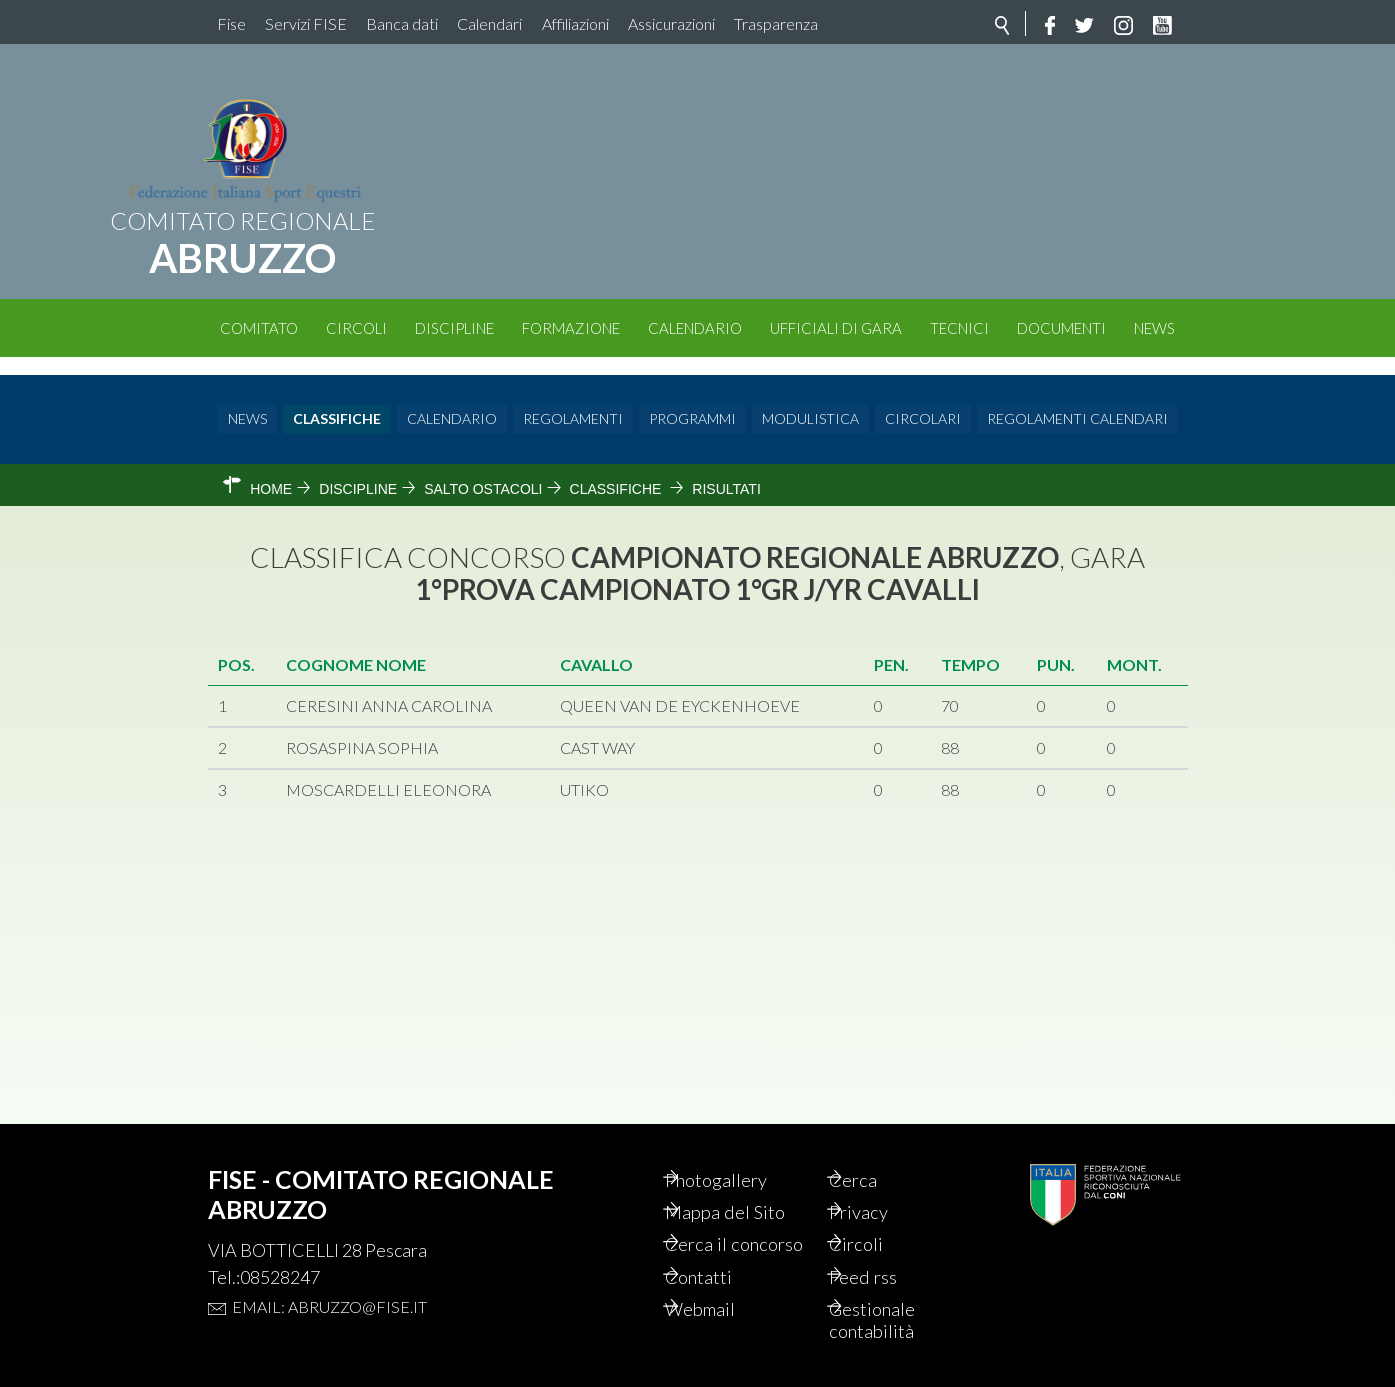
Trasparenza (776, 23)
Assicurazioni (671, 23)
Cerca (877, 1146)
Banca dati (402, 23)
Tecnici (959, 328)
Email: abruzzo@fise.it (329, 1271)
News (1154, 328)
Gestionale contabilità (897, 1318)
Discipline (454, 328)
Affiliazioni (575, 23)
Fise (231, 23)
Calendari (489, 23)
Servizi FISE (306, 23)
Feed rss (887, 1272)
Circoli (356, 328)
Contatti (723, 1272)
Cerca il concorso (727, 1226)
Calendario (695, 328)
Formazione (571, 328)
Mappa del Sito (750, 1180)
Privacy (883, 1180)
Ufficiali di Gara (836, 328)
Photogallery (743, 1146)
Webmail (726, 1306)
